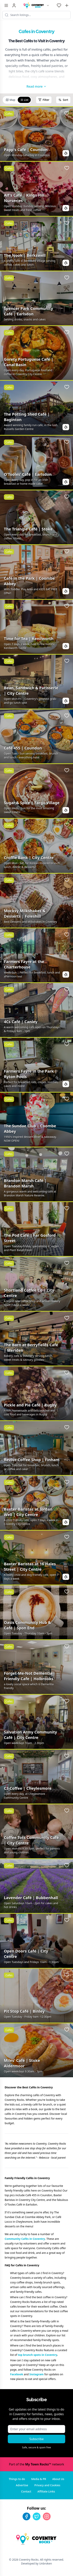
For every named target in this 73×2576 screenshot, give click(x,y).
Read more (36, 86)
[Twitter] (36, 2516)
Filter (43, 100)
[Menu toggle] (6, 5)
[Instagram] (47, 2516)
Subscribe (36, 2439)
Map (10, 100)
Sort (63, 100)
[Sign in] (14, 5)
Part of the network (36, 2464)
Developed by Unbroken (36, 2563)
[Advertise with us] (67, 5)
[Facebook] (26, 2516)
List (24, 100)
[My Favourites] (59, 5)
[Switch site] (48, 5)
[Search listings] (36, 15)
